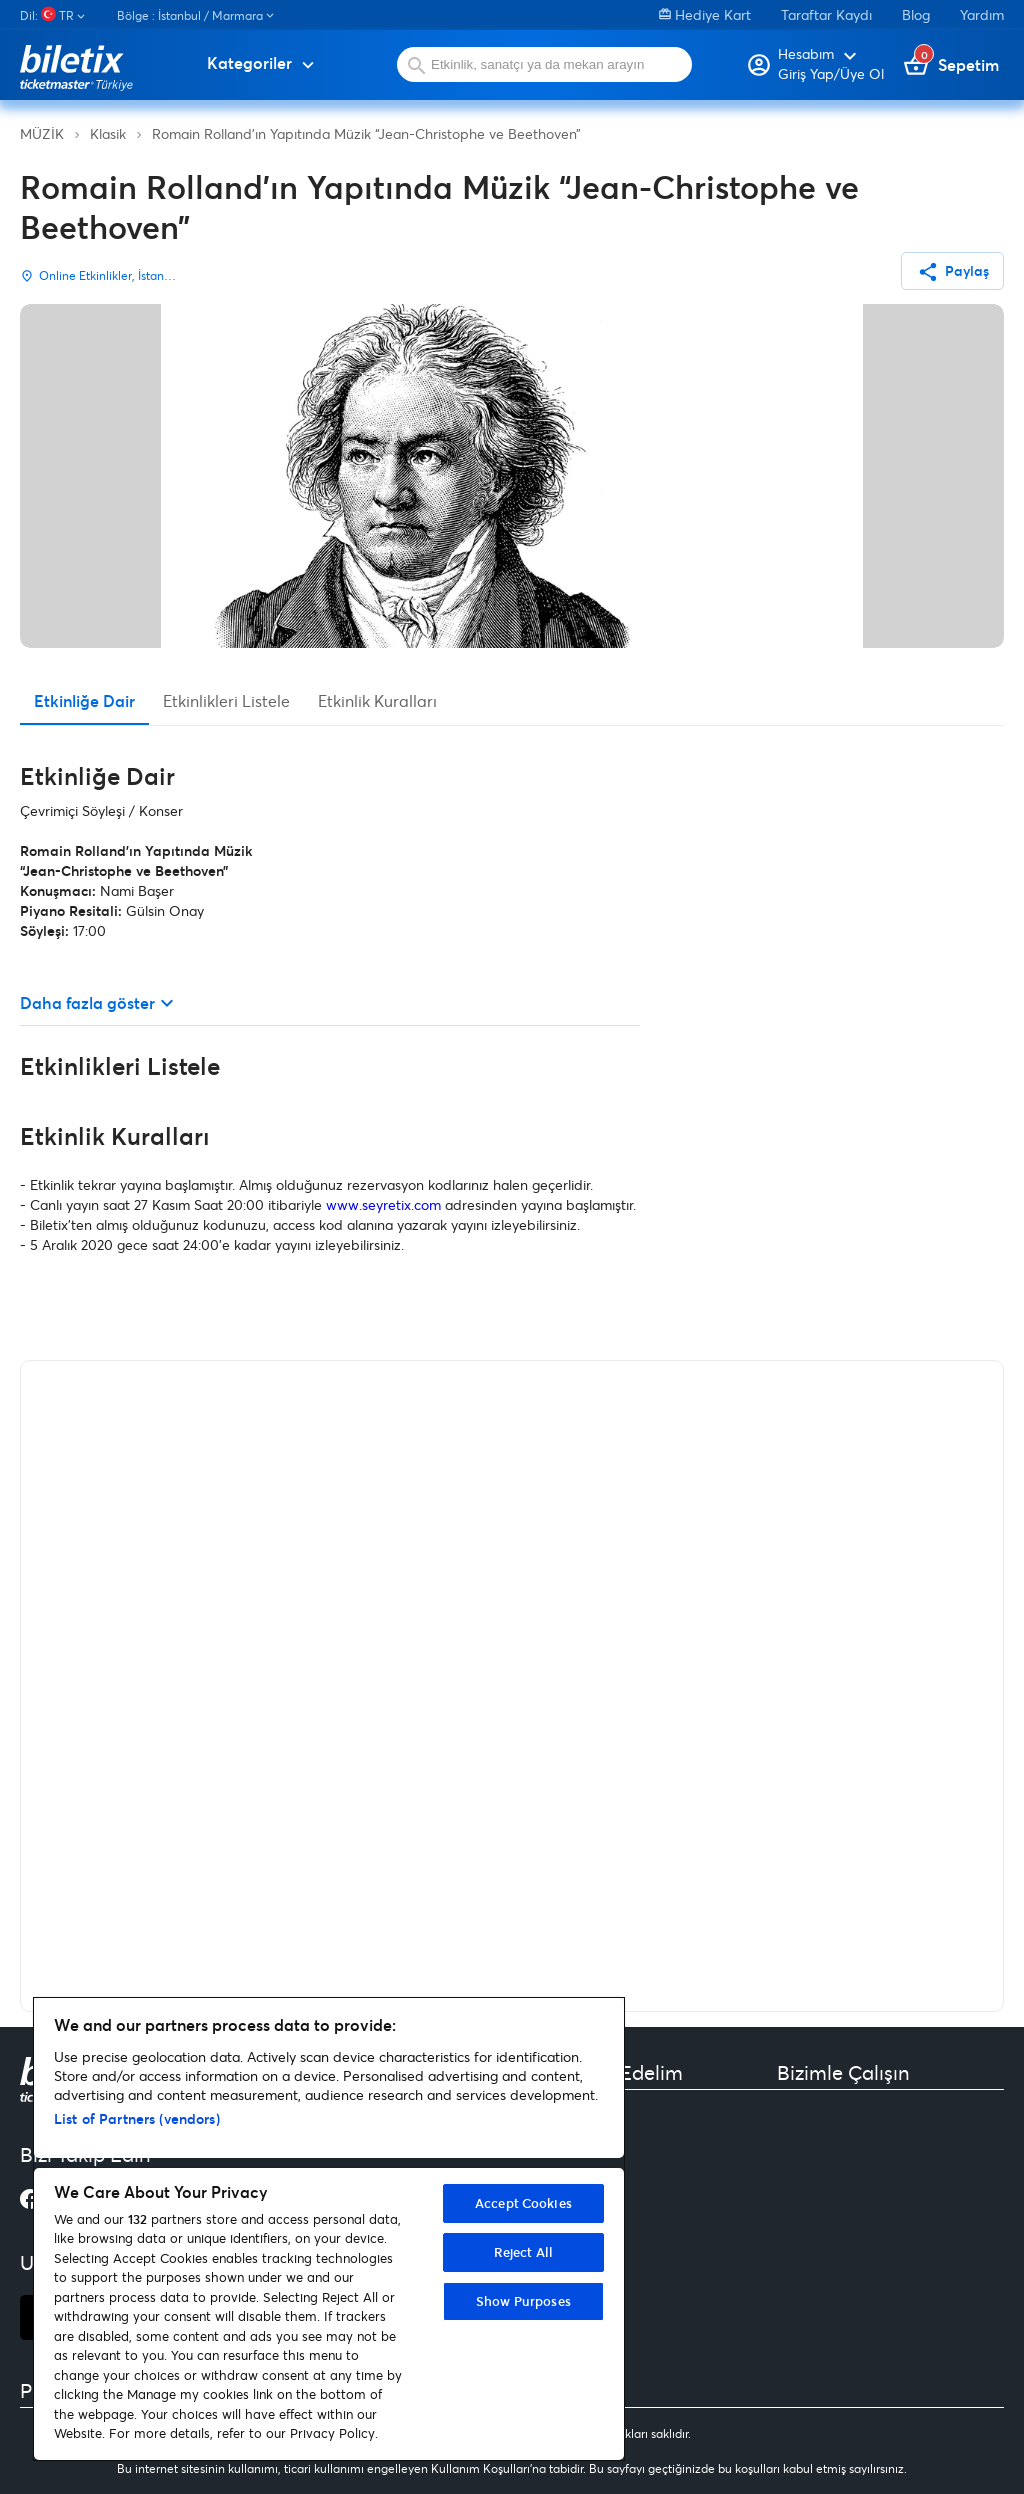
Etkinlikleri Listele (226, 700)
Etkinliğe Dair (84, 700)
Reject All (523, 2252)
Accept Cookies (523, 2203)
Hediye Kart (705, 14)
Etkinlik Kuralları (377, 700)
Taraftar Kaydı (826, 14)
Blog (916, 14)
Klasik (108, 133)
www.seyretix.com (383, 1204)
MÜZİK (42, 133)
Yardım (982, 14)
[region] (329, 2229)
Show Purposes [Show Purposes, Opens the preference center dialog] (523, 2301)
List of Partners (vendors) (137, 2118)
